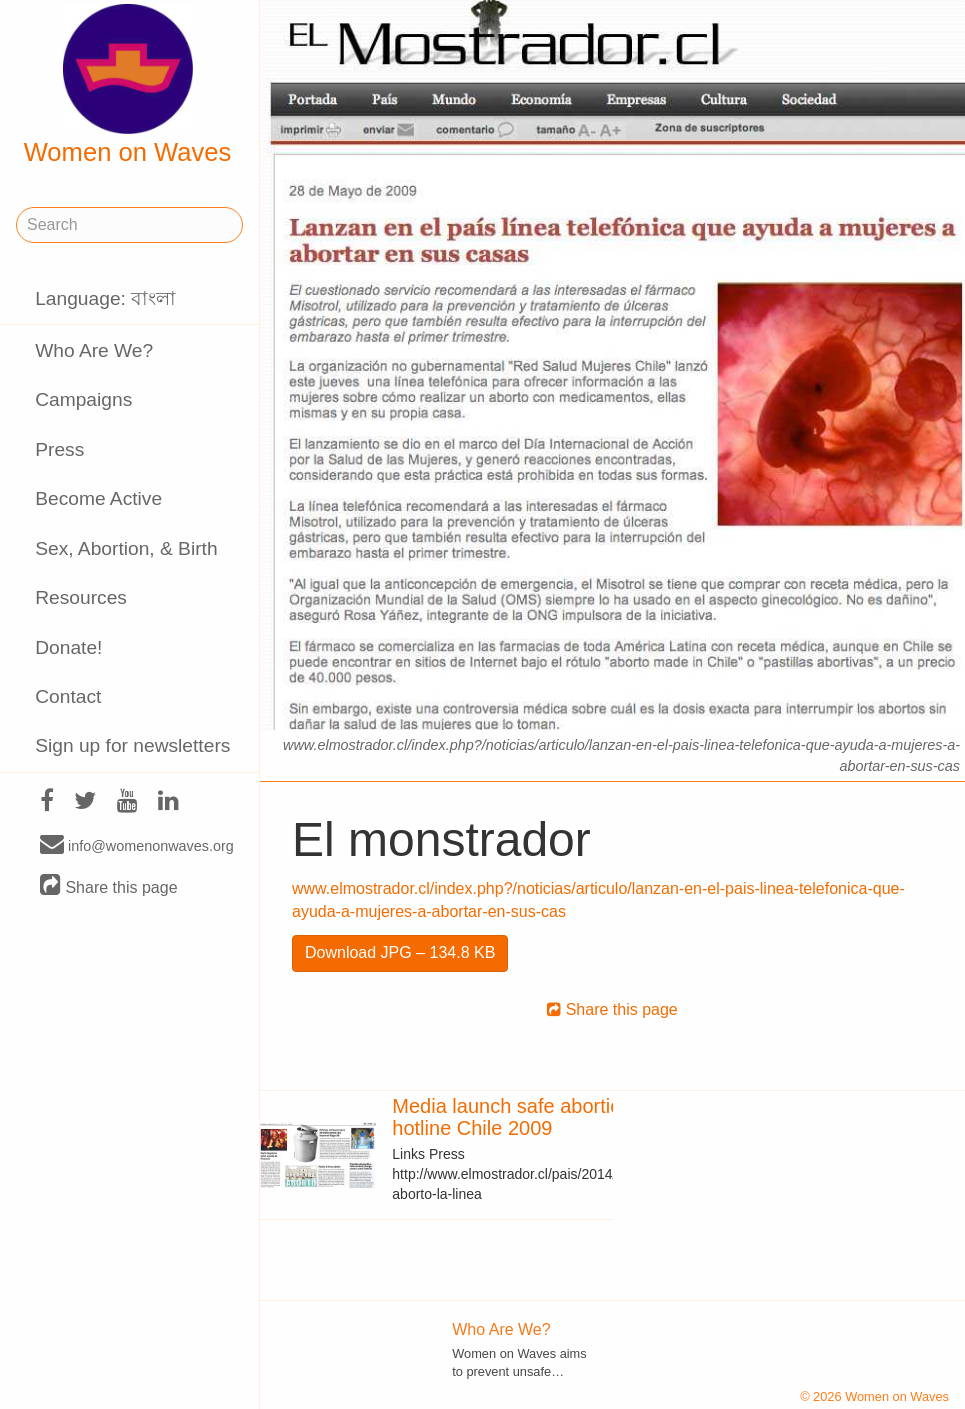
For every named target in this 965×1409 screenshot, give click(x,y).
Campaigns (83, 399)
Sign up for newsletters (132, 745)
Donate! (68, 647)
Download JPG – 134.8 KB (400, 952)
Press (59, 449)
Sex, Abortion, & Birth (126, 548)
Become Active (98, 498)
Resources (81, 597)
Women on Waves (128, 85)
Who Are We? (94, 350)
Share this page (109, 886)
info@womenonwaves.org (137, 845)
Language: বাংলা (105, 298)
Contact (68, 696)
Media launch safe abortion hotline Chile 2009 (512, 1117)
